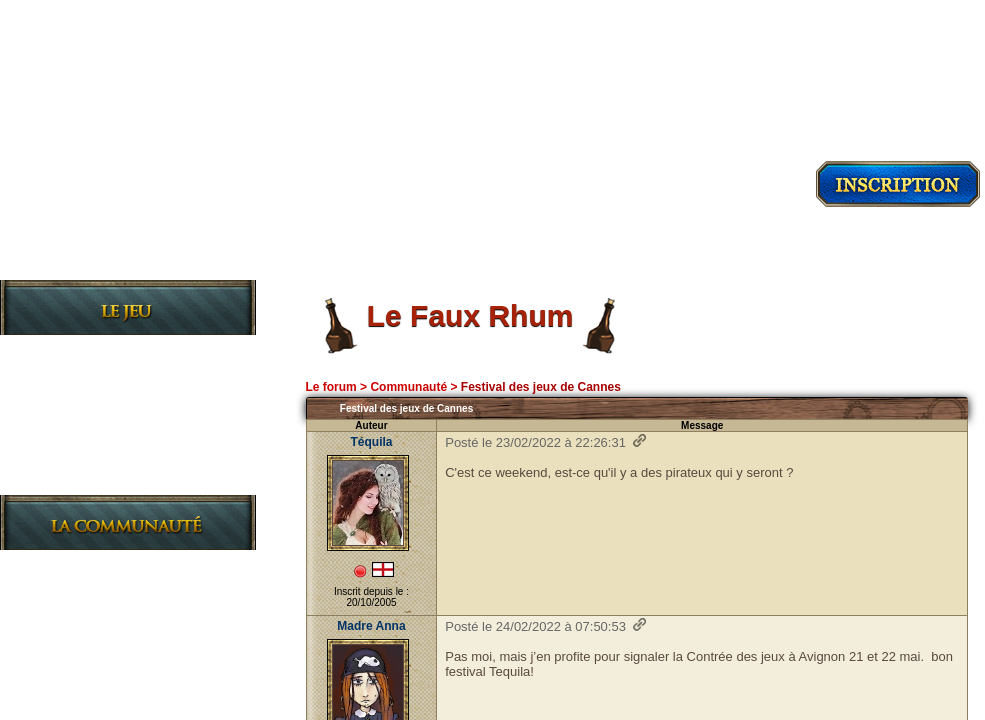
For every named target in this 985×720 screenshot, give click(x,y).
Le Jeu (61, 350)
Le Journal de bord (112, 478)
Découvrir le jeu (128, 261)
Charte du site (95, 661)
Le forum (330, 387)
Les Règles (81, 414)
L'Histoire (76, 382)
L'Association (91, 629)
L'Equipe (71, 693)
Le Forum (73, 597)
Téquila (371, 442)
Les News (75, 565)
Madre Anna (371, 626)
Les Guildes (84, 446)
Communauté (408, 387)
